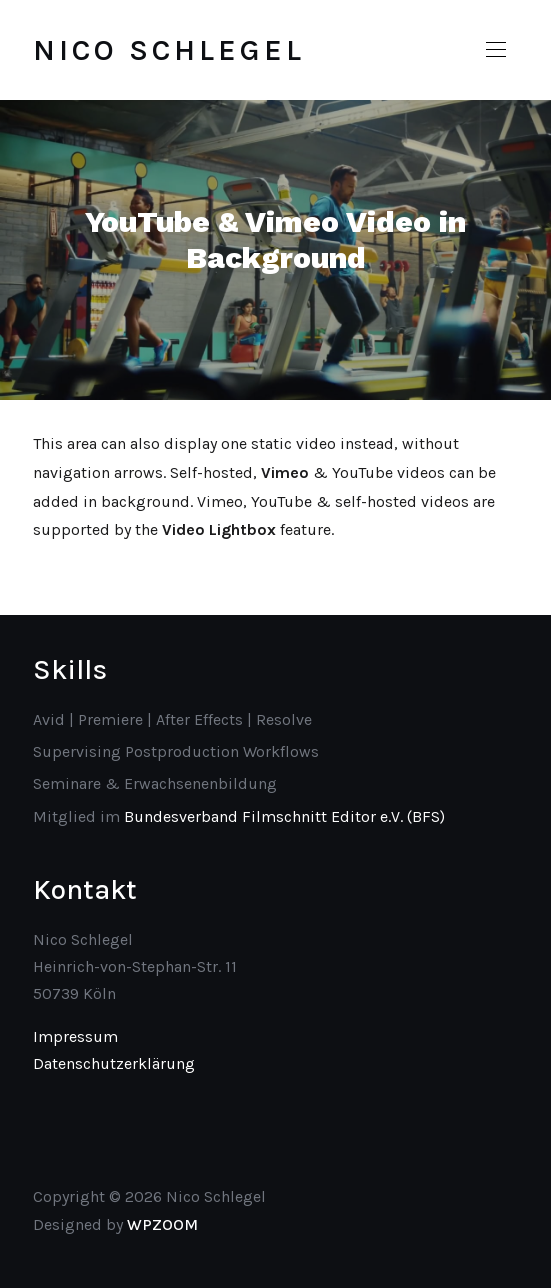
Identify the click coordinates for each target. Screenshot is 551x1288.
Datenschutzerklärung (114, 1063)
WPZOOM (162, 1224)
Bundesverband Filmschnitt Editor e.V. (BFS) (284, 816)
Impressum (75, 1036)
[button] (496, 50)
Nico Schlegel (169, 50)
